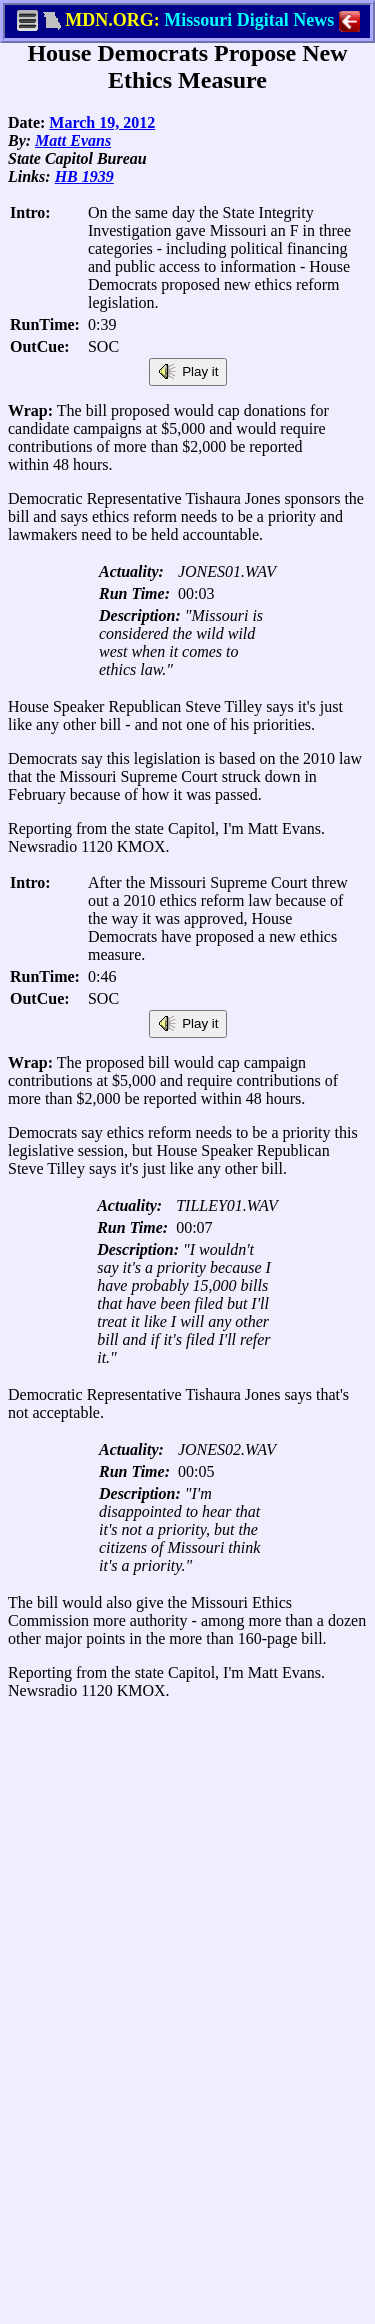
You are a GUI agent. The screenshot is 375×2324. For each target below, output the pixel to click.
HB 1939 (84, 176)
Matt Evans (73, 140)
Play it (188, 372)
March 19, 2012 (102, 122)
